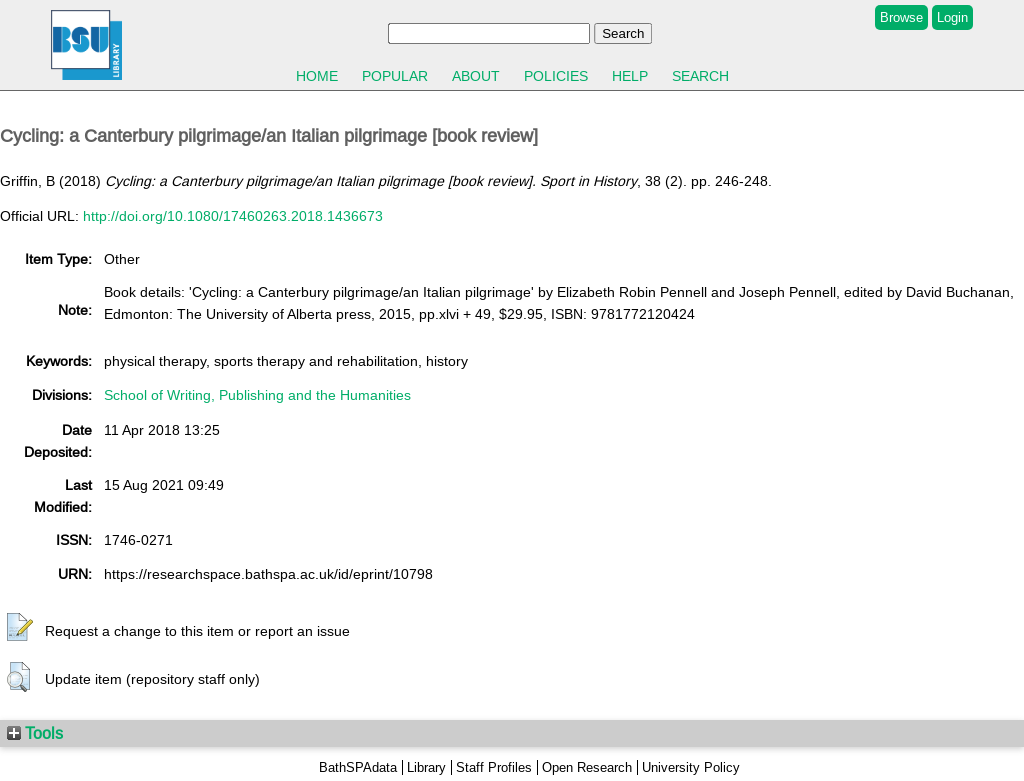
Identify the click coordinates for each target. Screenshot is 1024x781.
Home (317, 76)
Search (700, 76)
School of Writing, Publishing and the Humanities (257, 395)
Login (952, 17)
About (476, 76)
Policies (556, 76)
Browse (901, 17)
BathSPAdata (358, 767)
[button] (20, 628)
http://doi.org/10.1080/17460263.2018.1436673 (233, 216)
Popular (395, 76)
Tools (35, 733)
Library (426, 767)
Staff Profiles (494, 767)
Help (630, 76)
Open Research (587, 767)
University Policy (691, 767)
